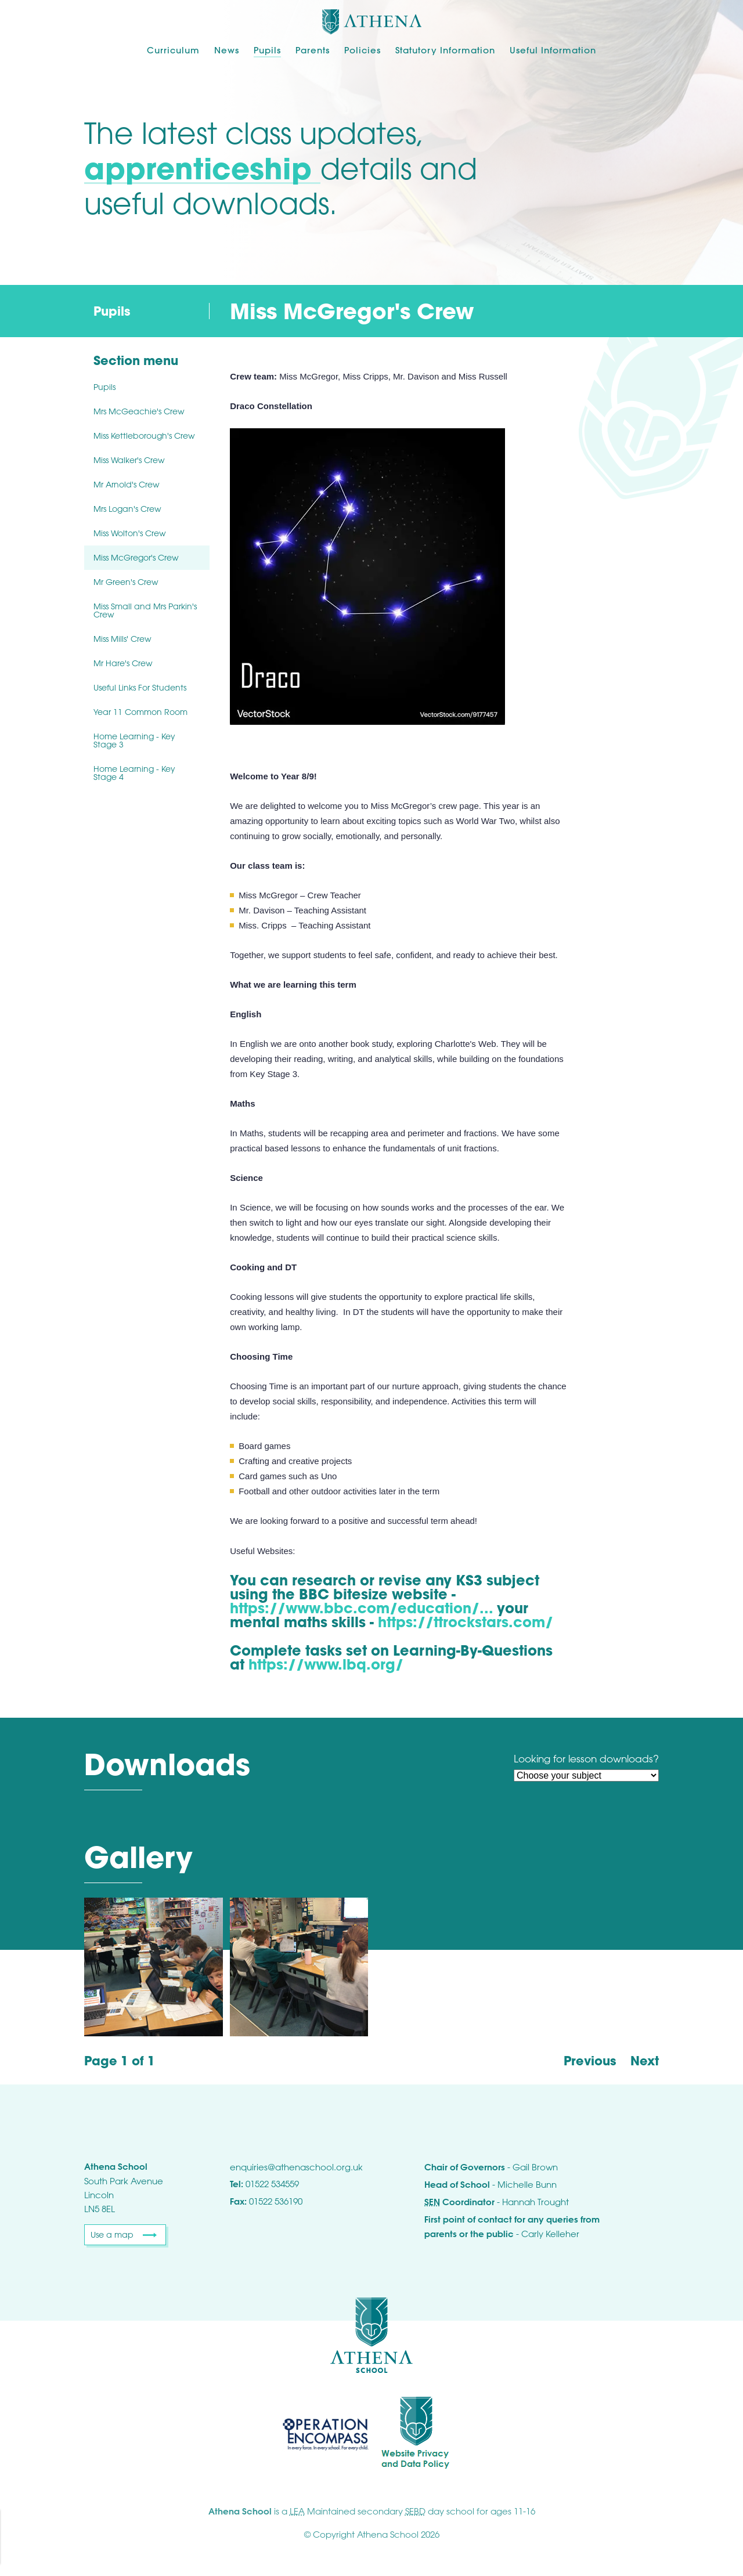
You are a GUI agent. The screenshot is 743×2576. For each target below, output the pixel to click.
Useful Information (553, 50)
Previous (590, 2061)
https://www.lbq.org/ (325, 1664)
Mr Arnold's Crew (126, 484)
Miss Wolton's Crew (129, 533)
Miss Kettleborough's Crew (144, 435)
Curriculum (173, 50)
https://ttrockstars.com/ (465, 1621)
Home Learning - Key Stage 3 (134, 740)
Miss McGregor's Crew (136, 557)
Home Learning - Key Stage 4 (134, 773)
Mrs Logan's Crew (127, 509)
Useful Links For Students (139, 687)
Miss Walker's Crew (129, 460)
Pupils (267, 50)
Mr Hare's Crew (123, 663)
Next (644, 2061)
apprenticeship (202, 168)
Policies (362, 50)
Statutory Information (445, 50)
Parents (312, 50)
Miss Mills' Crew (122, 639)
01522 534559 (272, 2183)
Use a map (112, 2234)
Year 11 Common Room (140, 712)
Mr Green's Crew (125, 582)
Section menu (135, 361)
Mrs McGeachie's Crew (139, 411)
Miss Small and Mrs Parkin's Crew (145, 610)
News (226, 50)
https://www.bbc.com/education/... (361, 1607)
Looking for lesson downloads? (586, 1759)
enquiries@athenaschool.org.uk (296, 2167)
